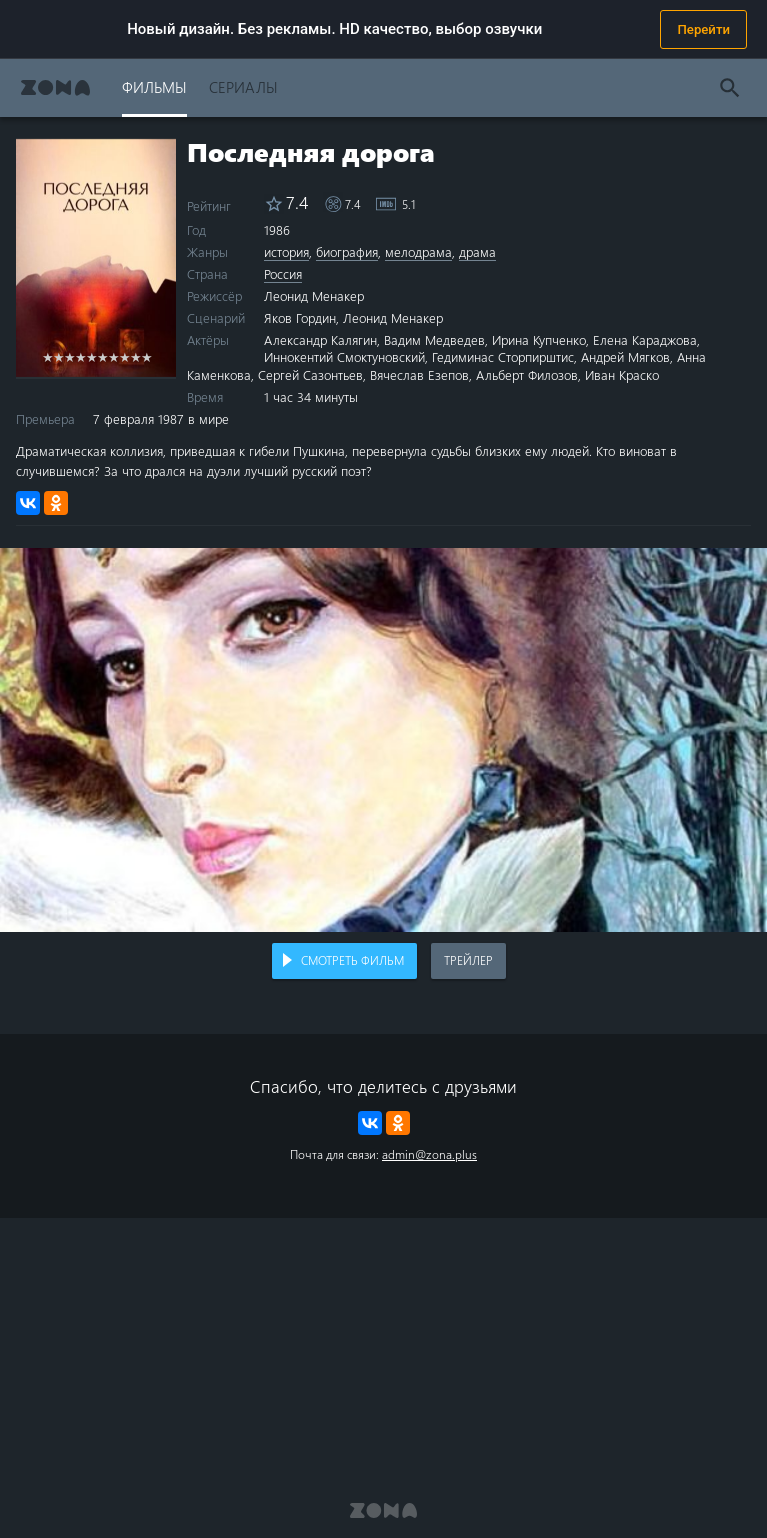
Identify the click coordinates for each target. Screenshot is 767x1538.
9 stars (135, 356)
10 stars (146, 356)
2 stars (58, 356)
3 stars (69, 356)
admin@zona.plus (429, 1154)
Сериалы (243, 86)
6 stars (102, 356)
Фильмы (154, 86)
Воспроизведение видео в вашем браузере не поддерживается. (383, 740)
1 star (47, 356)
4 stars (80, 356)
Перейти (703, 29)
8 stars (124, 356)
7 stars (113, 356)
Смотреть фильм (352, 960)
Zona (55, 87)
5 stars (91, 356)
